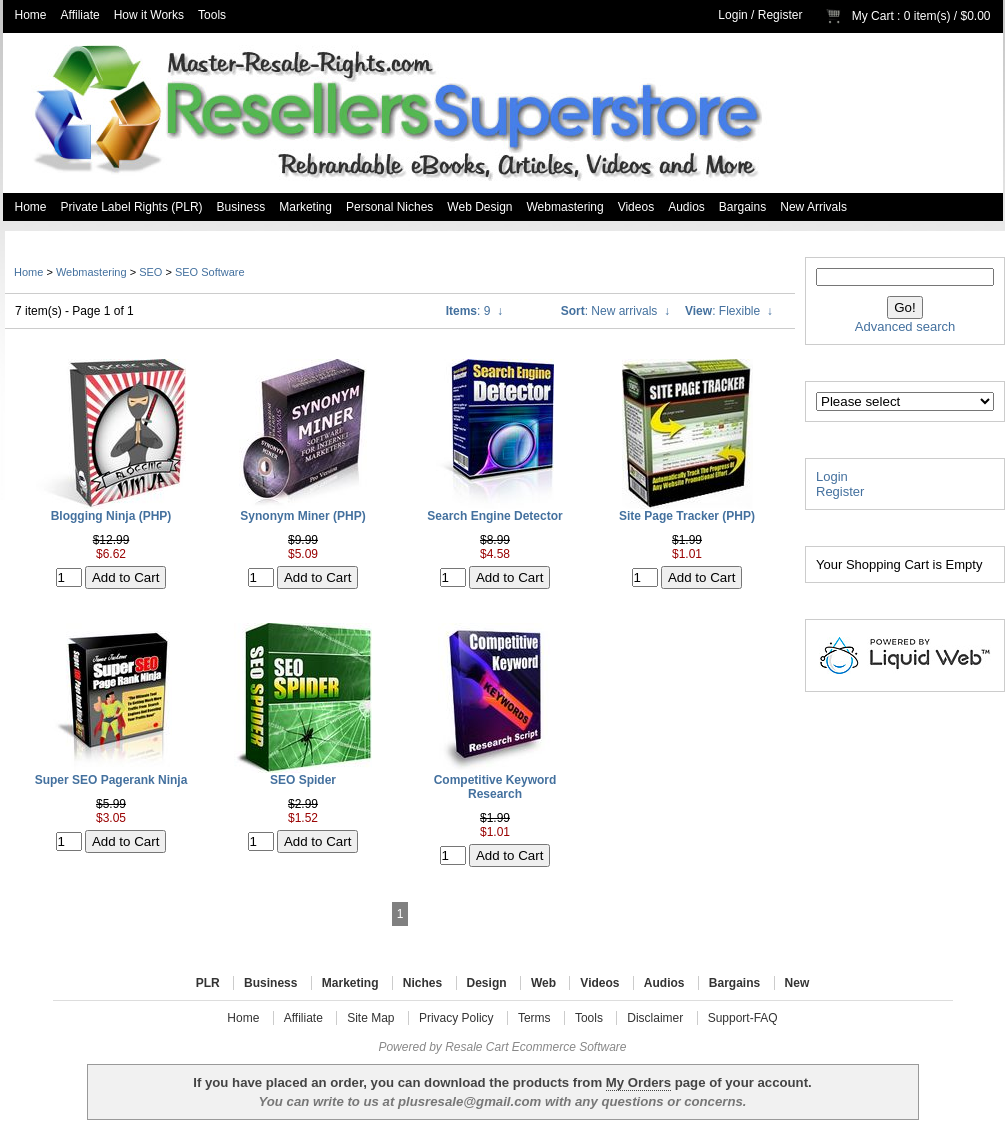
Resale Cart (476, 1047)
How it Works (149, 15)
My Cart (873, 16)
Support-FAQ (743, 1018)
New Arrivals (813, 207)
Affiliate (80, 15)
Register (780, 15)
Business (241, 207)
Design (487, 983)
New (797, 983)
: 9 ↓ (474, 311)
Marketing (305, 207)
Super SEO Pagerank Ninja (111, 780)
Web (543, 983)
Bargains (742, 207)
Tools (212, 15)
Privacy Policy (456, 1018)
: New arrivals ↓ (615, 311)
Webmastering (565, 207)
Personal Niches (389, 207)
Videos (636, 207)
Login (732, 15)
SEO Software (210, 272)
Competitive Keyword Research (495, 787)
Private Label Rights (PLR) (132, 207)
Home (31, 15)
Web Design (479, 207)
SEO (150, 272)
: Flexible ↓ (729, 311)
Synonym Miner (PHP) (302, 516)
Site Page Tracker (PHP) (687, 516)
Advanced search (905, 326)
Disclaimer (655, 1018)
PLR (208, 983)
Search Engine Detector (494, 516)
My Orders (638, 1082)
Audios (686, 207)
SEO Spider (303, 780)
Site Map (370, 1018)
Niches (422, 983)
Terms (534, 1018)
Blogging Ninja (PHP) (111, 516)
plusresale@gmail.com (469, 1101)
